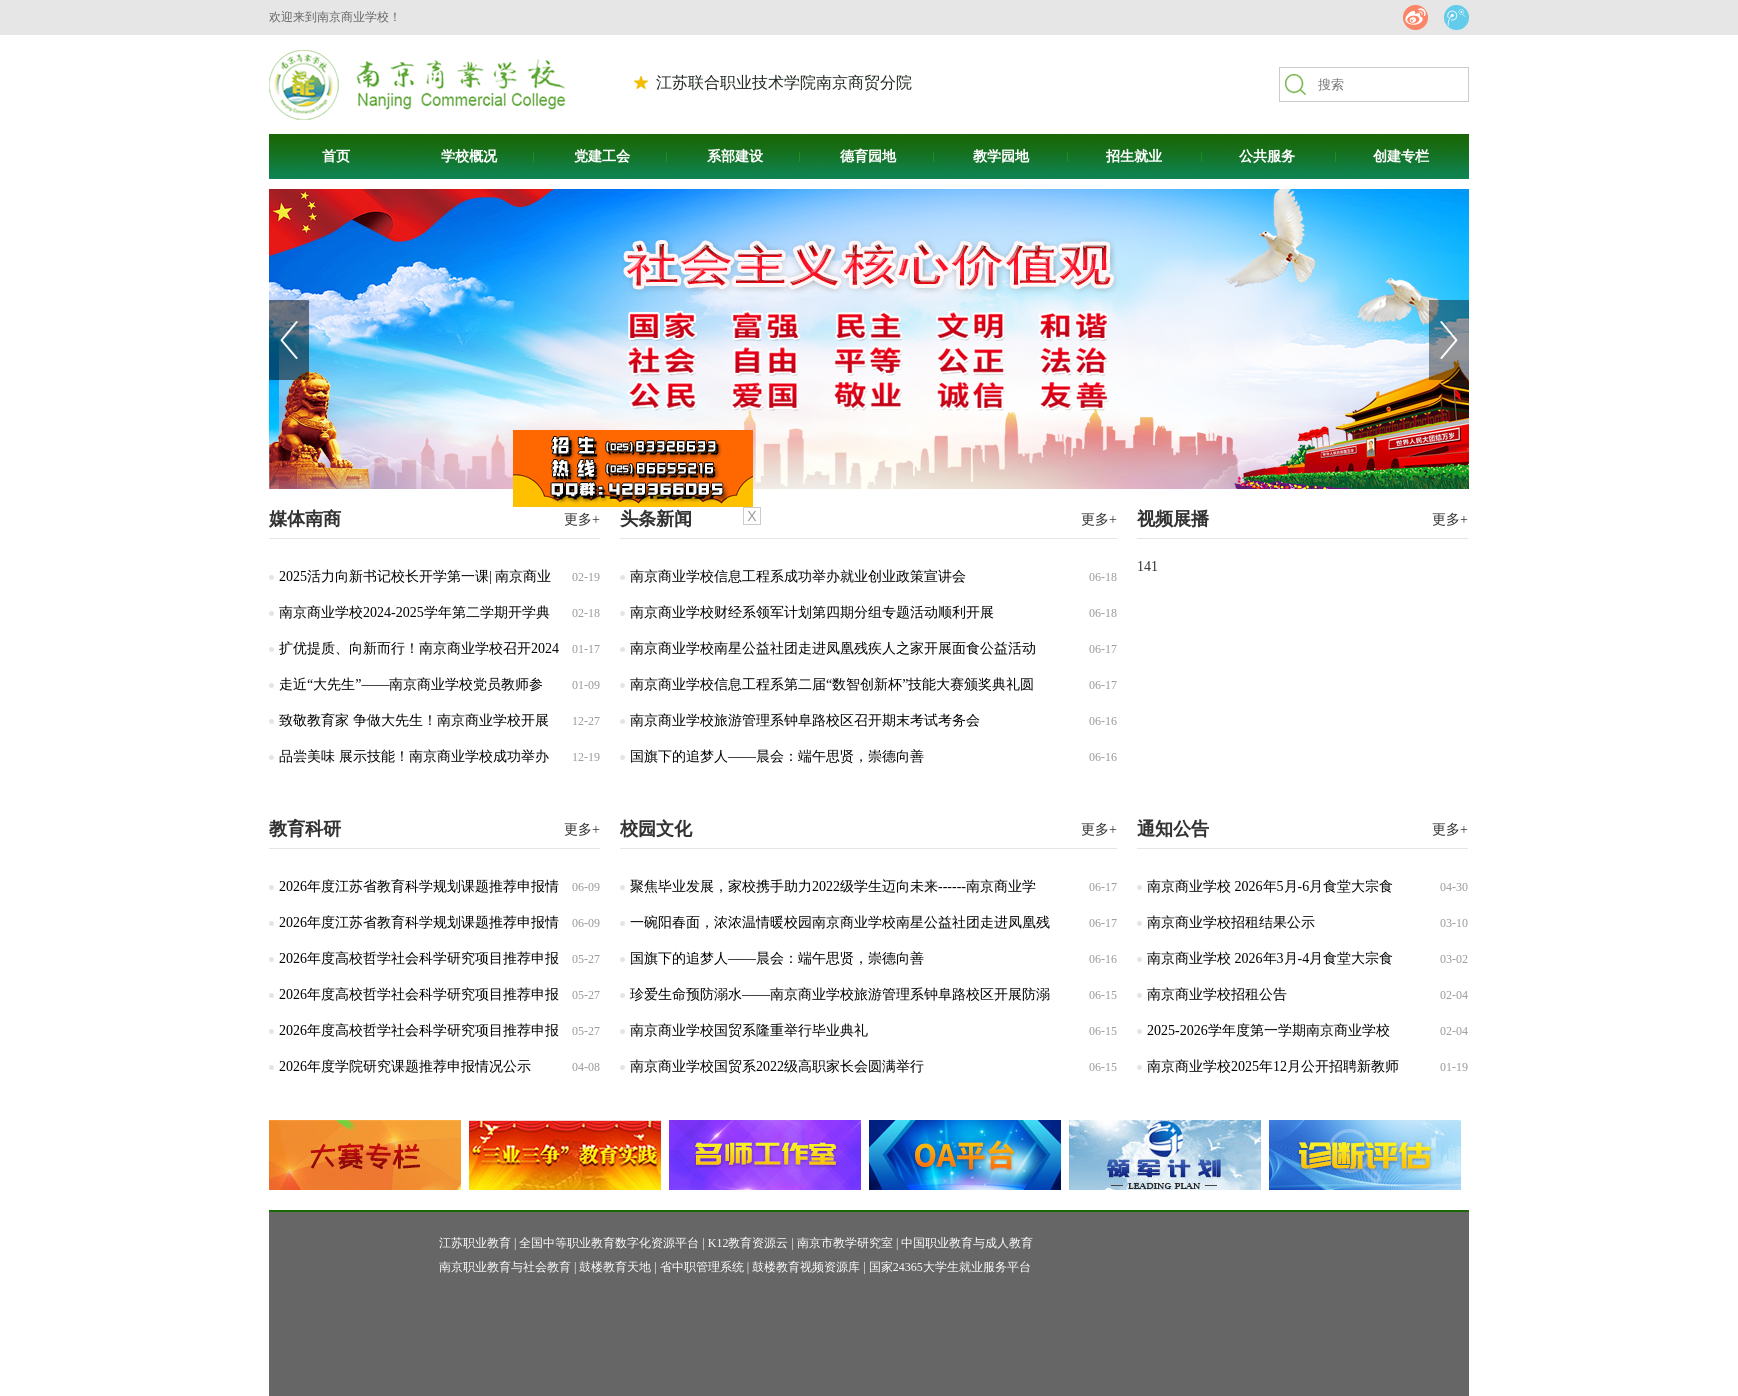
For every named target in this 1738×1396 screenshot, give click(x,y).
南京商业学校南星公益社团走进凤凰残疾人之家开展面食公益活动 (833, 648)
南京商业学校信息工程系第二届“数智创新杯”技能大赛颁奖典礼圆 (832, 684)
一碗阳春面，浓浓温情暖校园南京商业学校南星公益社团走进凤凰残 (840, 922)
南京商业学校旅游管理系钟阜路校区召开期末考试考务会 (805, 720)
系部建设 (735, 156)
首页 (336, 156)
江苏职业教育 (475, 1243)
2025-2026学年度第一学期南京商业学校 (1268, 1030)
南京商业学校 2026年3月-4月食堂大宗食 (1270, 958)
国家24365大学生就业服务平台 (950, 1267)
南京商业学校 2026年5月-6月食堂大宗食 (1270, 886)
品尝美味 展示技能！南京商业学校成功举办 (414, 756)
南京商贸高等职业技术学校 (417, 84)
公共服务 (1267, 156)
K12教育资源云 (748, 1243)
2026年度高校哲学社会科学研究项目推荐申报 (419, 958)
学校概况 (469, 156)
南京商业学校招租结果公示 (1231, 922)
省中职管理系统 (702, 1267)
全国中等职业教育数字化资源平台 (609, 1243)
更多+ (1099, 519)
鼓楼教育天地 (615, 1267)
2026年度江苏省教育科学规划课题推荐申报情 (419, 886)
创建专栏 (1401, 156)
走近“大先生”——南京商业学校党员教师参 (411, 684)
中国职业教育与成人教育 (967, 1243)
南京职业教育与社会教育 (505, 1267)
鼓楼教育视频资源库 (806, 1267)
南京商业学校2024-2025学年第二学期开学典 (414, 612)
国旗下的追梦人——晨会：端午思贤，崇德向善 (777, 756)
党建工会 (602, 156)
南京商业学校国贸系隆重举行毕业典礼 (749, 1030)
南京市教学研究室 (845, 1243)
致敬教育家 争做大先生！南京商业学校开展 (414, 720)
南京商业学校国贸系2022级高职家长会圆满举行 (777, 1066)
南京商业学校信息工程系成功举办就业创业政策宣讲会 (798, 576)
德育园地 (868, 156)
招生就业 (1134, 156)
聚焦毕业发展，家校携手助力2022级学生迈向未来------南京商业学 (833, 886)
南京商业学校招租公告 (1217, 994)
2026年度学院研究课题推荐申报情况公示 (405, 1066)
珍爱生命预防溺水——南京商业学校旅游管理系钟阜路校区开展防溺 (840, 994)
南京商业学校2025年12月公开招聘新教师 (1273, 1066)
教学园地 (1001, 156)
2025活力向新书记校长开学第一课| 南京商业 (415, 576)
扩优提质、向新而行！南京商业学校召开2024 (419, 648)
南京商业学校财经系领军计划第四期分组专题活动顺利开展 (812, 612)
